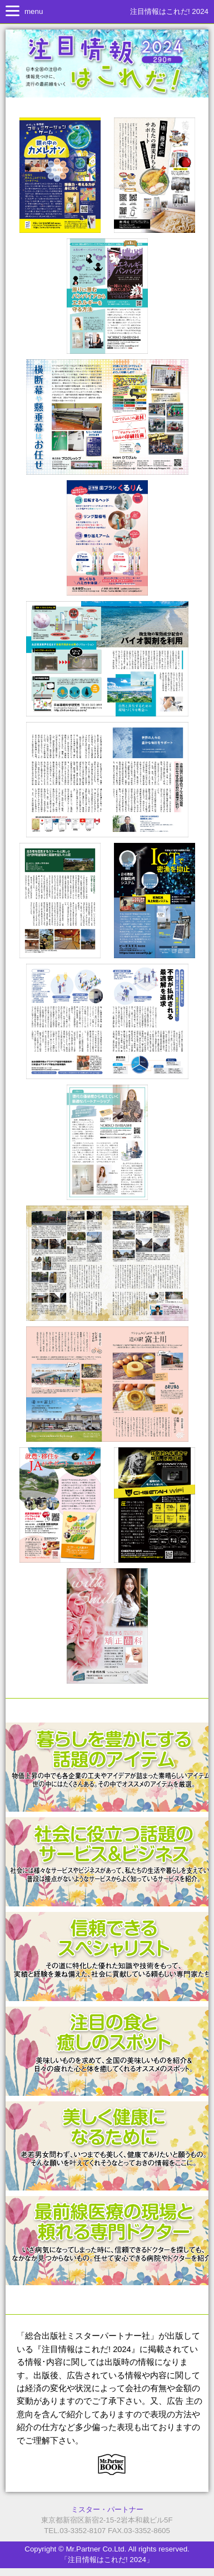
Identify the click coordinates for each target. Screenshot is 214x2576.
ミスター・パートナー (107, 2509)
